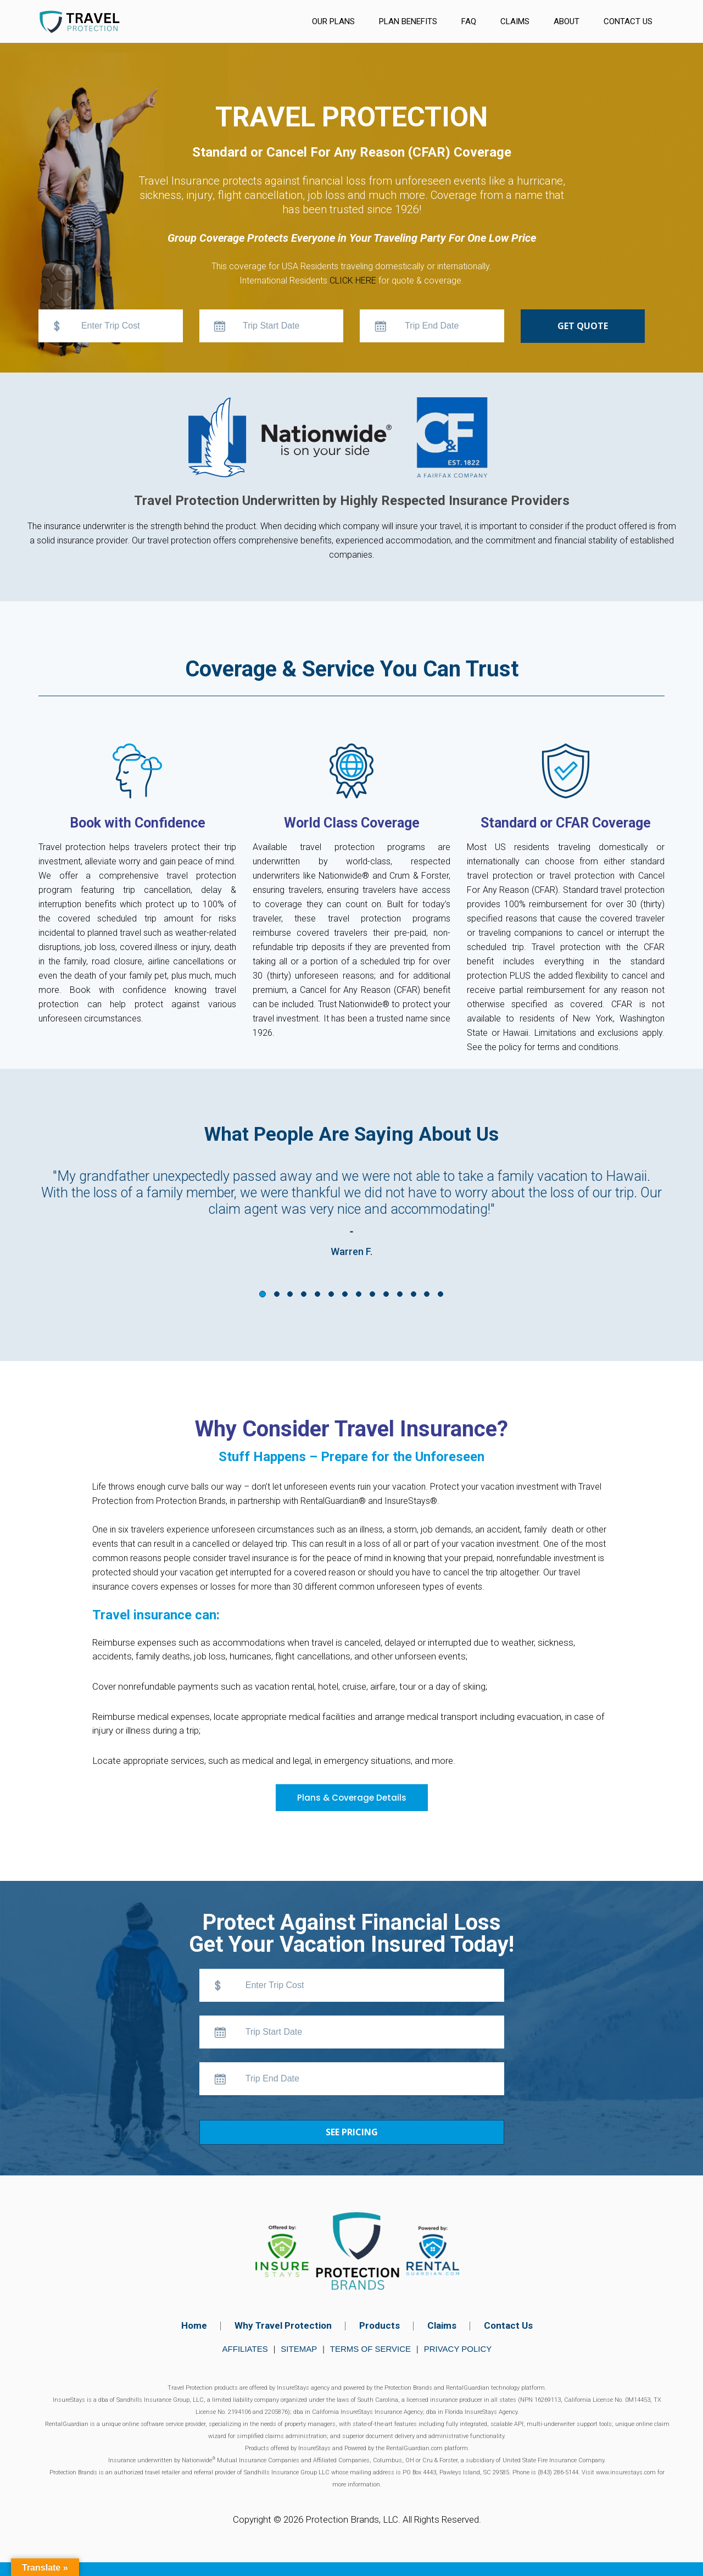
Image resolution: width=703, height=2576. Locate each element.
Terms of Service (370, 2348)
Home (194, 2325)
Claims (514, 21)
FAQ (468, 21)
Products (379, 2325)
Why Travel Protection (283, 2325)
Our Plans (333, 21)
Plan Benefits (408, 21)
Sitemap (299, 2348)
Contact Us (628, 21)
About (566, 21)
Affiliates (245, 2348)
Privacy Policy (458, 2348)
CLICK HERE (353, 280)
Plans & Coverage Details (351, 1797)
